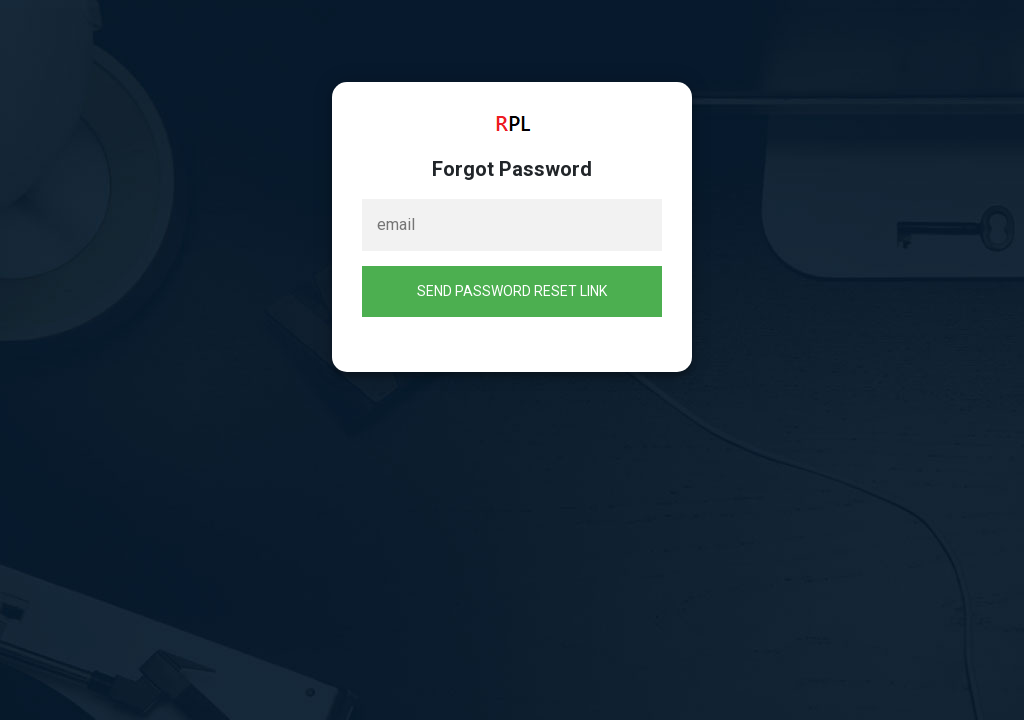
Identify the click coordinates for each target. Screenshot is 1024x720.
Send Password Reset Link (512, 291)
